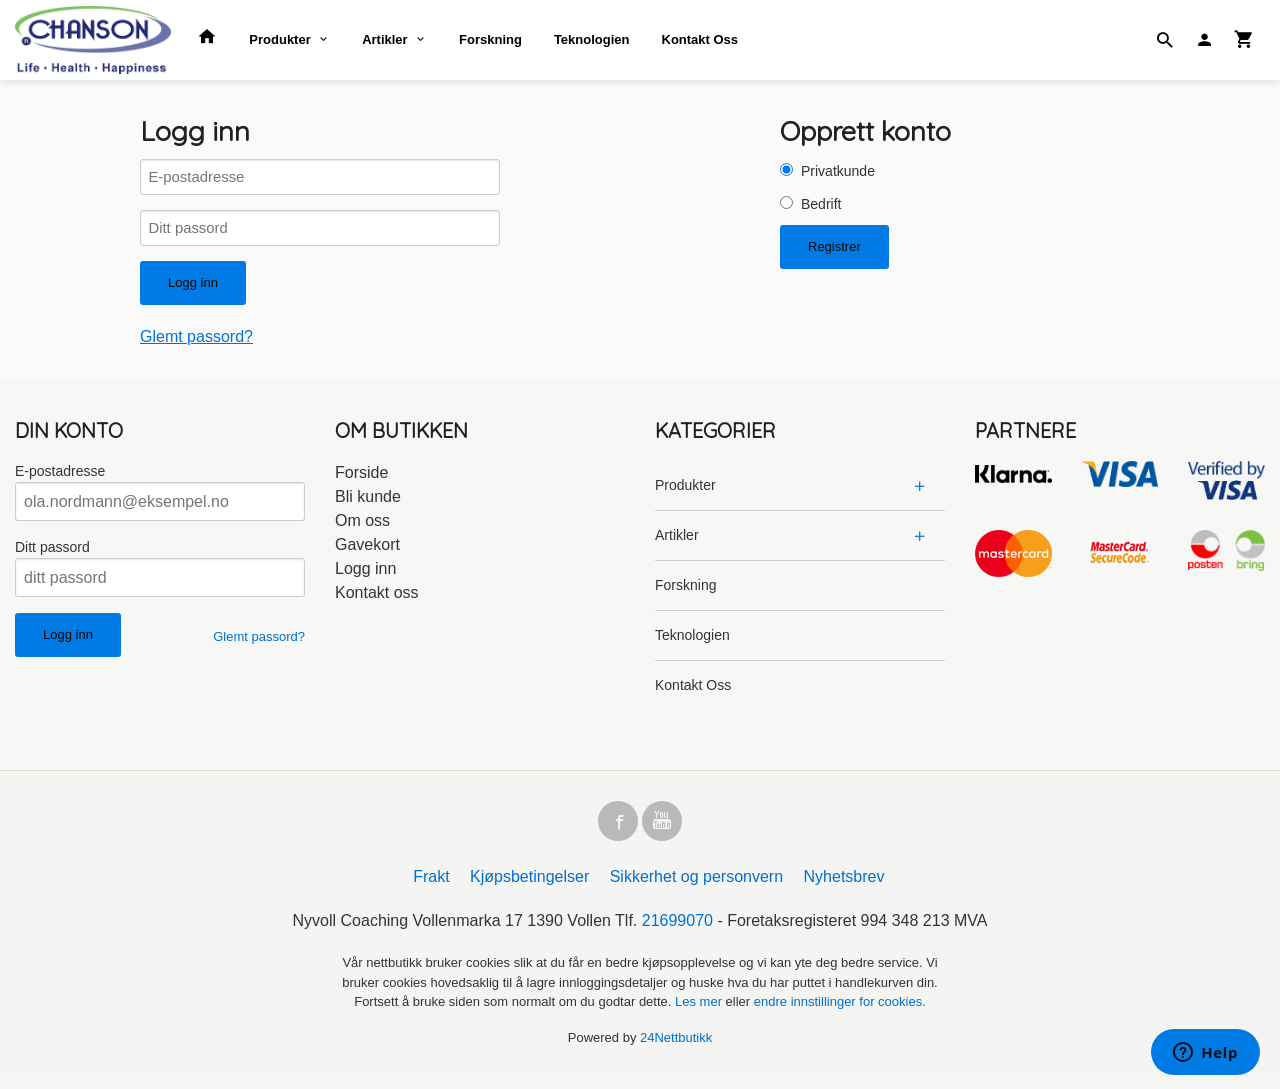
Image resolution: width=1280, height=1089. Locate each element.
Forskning (490, 39)
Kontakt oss (377, 600)
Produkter (279, 39)
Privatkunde (838, 171)
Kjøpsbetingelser (529, 888)
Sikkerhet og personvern (696, 888)
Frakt (431, 888)
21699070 (677, 932)
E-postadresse (60, 479)
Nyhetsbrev (844, 888)
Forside (361, 480)
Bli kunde (368, 504)
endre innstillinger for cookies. (840, 1013)
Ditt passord (52, 555)
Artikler (385, 39)
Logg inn (365, 576)
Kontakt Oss (700, 39)
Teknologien (592, 39)
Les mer (700, 1013)
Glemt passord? (196, 344)
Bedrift (821, 204)
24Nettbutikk (676, 1048)
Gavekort (367, 552)
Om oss (362, 528)
